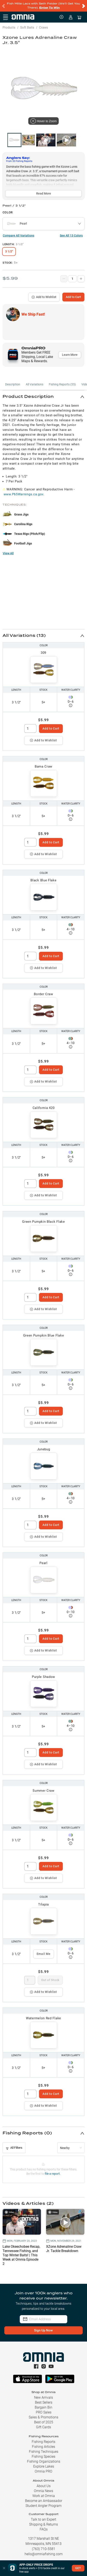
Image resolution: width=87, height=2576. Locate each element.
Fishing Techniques (43, 2452)
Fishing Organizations (43, 2461)
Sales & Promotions (43, 2417)
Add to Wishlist (44, 297)
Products (9, 27)
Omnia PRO (43, 2471)
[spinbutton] (30, 728)
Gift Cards (43, 2427)
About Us (44, 2486)
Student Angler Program (44, 2506)
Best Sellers (43, 2402)
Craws (43, 27)
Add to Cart (73, 297)
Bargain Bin (43, 2407)
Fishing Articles (43, 2447)
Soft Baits (27, 27)
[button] (43, 396)
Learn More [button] (70, 354)
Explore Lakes (43, 2466)
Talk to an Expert (43, 2519)
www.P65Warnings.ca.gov (23, 494)
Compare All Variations (18, 235)
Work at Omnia (43, 2496)
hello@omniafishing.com (44, 2554)
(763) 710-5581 (43, 2549)
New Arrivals (43, 2397)
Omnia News (43, 2491)
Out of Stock (50, 1980)
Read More (43, 193)
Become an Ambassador (43, 2501)
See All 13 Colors (71, 235)
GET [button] (78, 2568)
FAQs (44, 2529)
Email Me (44, 1954)
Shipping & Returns (43, 2524)
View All (8, 553)
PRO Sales (43, 2412)
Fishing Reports (43, 2442)
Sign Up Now (43, 2330)
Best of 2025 (43, 2422)
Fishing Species (43, 2456)
